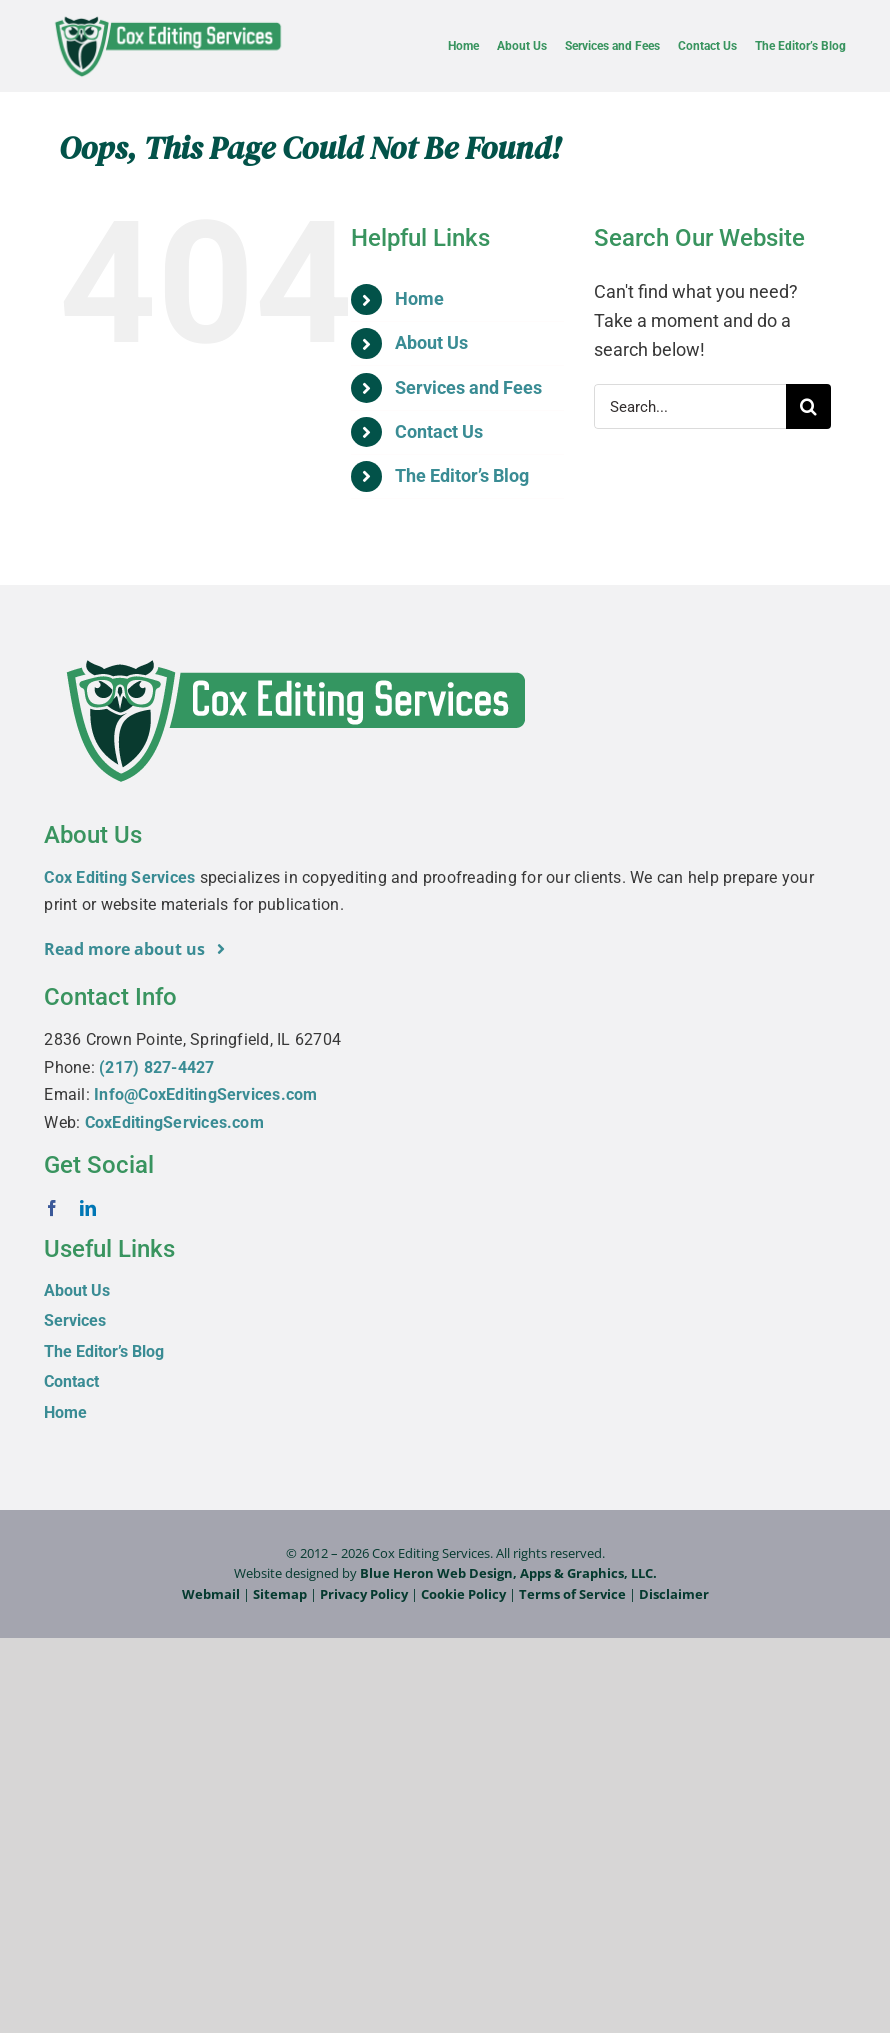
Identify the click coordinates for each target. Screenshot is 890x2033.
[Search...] (690, 406)
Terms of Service (572, 1594)
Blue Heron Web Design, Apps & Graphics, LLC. (508, 1573)
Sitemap (280, 1594)
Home (419, 298)
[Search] (808, 406)
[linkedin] (88, 1208)
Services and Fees (468, 387)
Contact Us (439, 431)
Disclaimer (674, 1594)
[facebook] (52, 1208)
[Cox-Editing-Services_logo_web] (167, 17)
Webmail (211, 1594)
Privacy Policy (364, 1594)
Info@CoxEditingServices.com (205, 1094)
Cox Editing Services (119, 877)
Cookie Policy (463, 1594)
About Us (431, 342)
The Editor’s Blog (462, 475)
